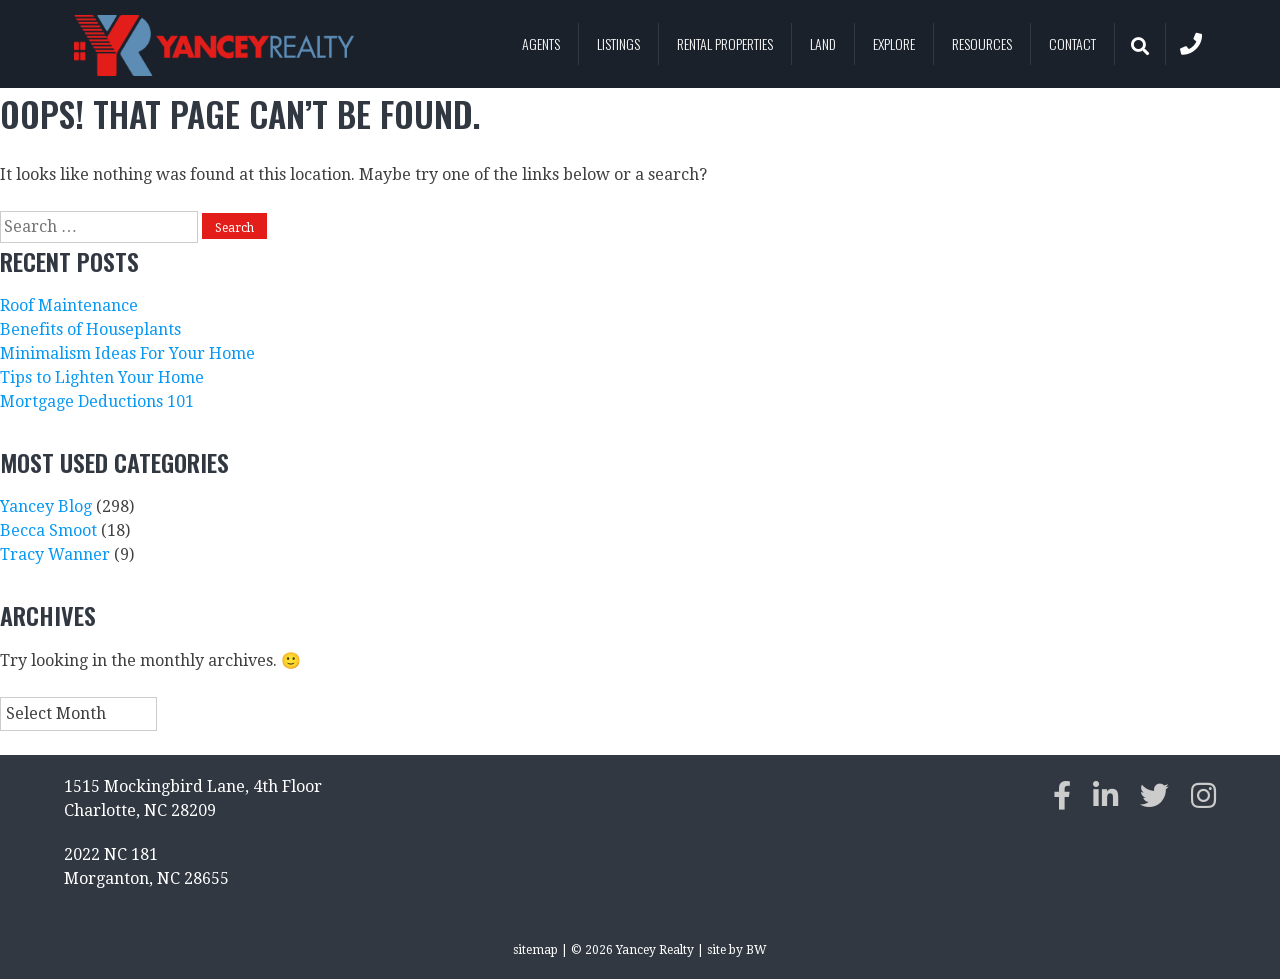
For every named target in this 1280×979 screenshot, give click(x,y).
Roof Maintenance (69, 305)
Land (823, 43)
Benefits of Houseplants (90, 329)
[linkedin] (1105, 796)
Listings (618, 43)
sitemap (535, 950)
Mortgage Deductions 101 (97, 401)
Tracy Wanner (55, 554)
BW (756, 950)
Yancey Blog (46, 506)
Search (1132, 44)
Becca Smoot (48, 530)
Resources (982, 43)
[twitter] (1154, 796)
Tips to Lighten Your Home (102, 377)
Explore (894, 43)
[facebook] (1062, 796)
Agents (541, 43)
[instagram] (1203, 796)
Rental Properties (725, 43)
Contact (1072, 43)
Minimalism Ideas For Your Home (127, 353)
